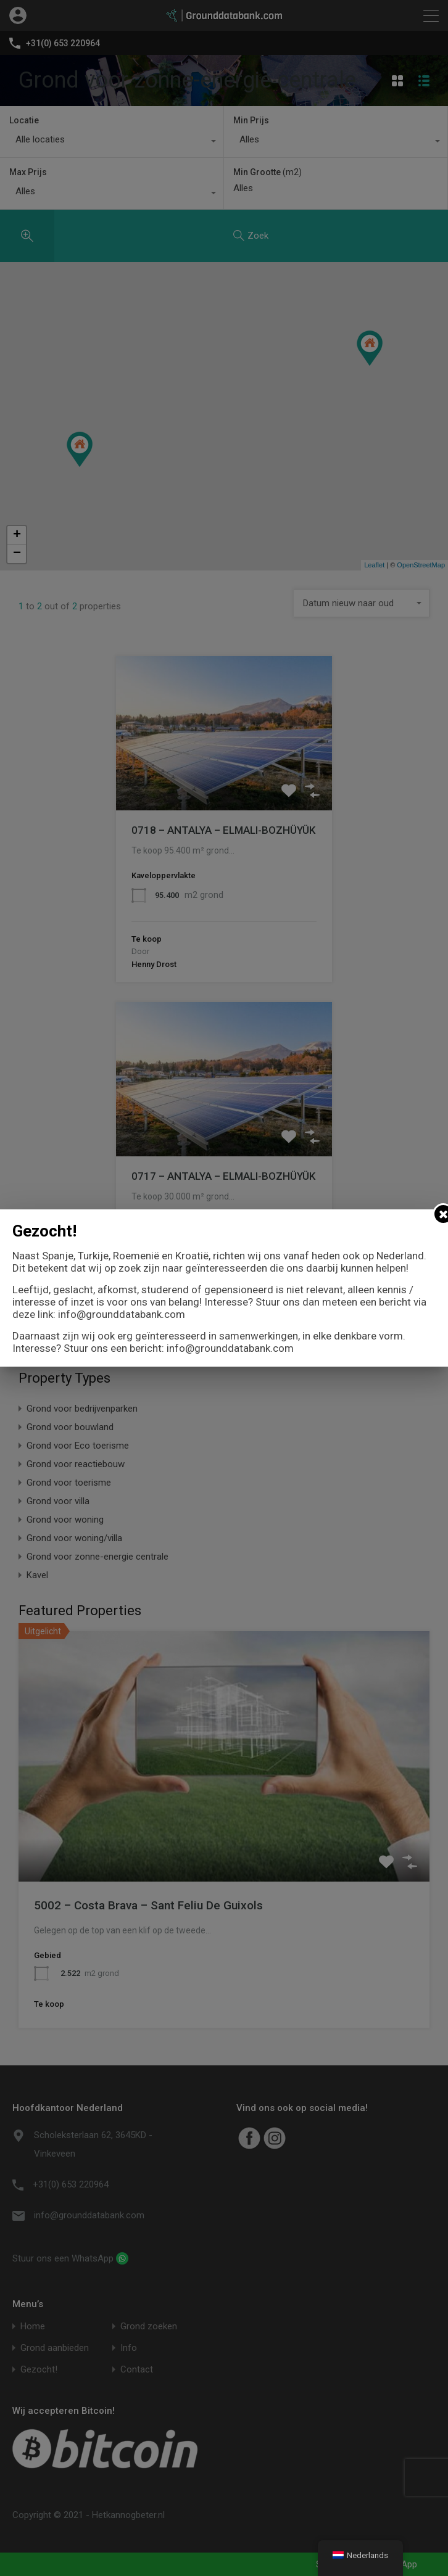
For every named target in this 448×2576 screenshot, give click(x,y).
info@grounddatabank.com (121, 1314)
